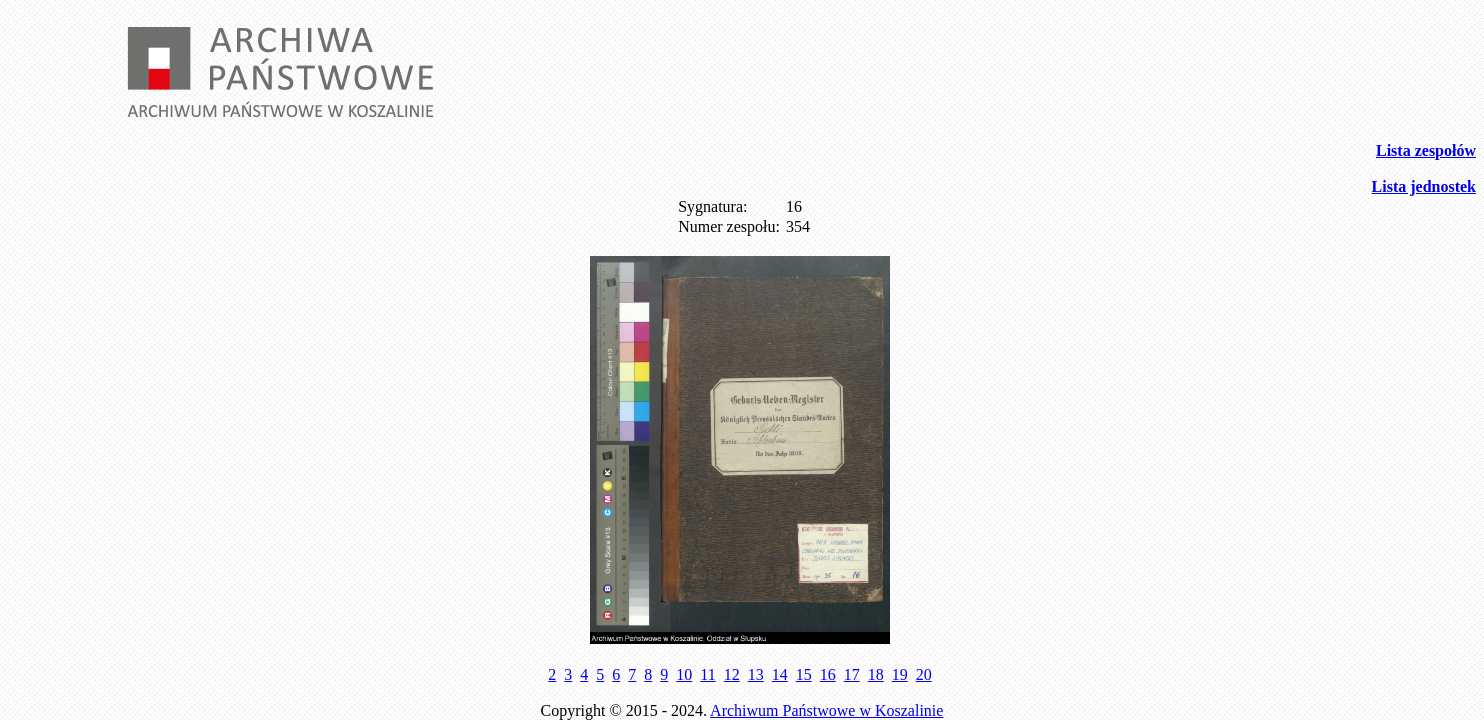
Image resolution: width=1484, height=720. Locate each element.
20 (924, 674)
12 (732, 674)
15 (804, 674)
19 (900, 674)
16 (828, 674)
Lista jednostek (1424, 186)
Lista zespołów (1426, 150)
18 (876, 674)
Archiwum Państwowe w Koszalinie (826, 710)
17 (852, 674)
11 (707, 674)
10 (684, 674)
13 (756, 674)
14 (780, 674)
